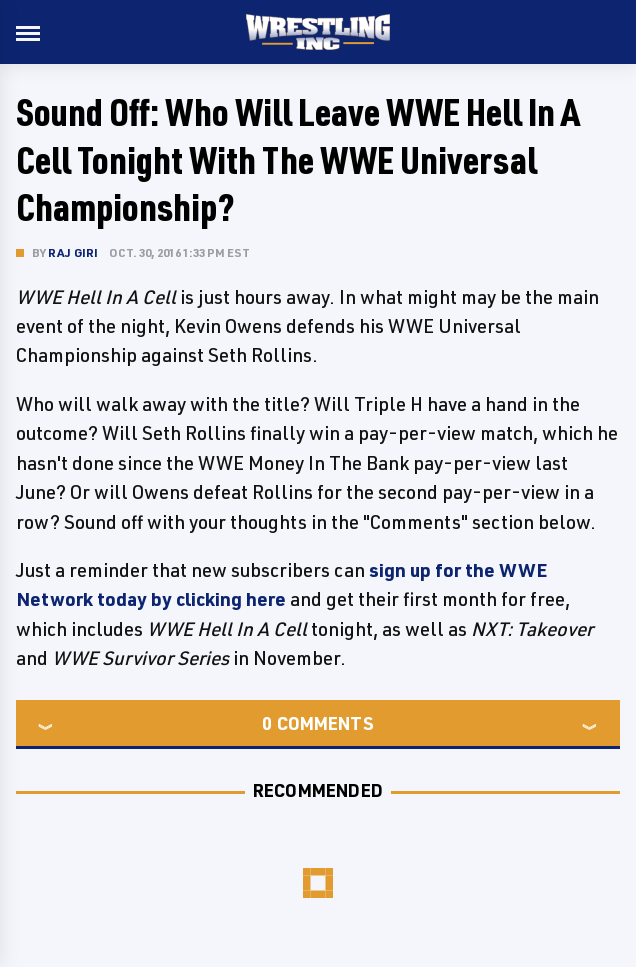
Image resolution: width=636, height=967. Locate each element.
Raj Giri (73, 252)
